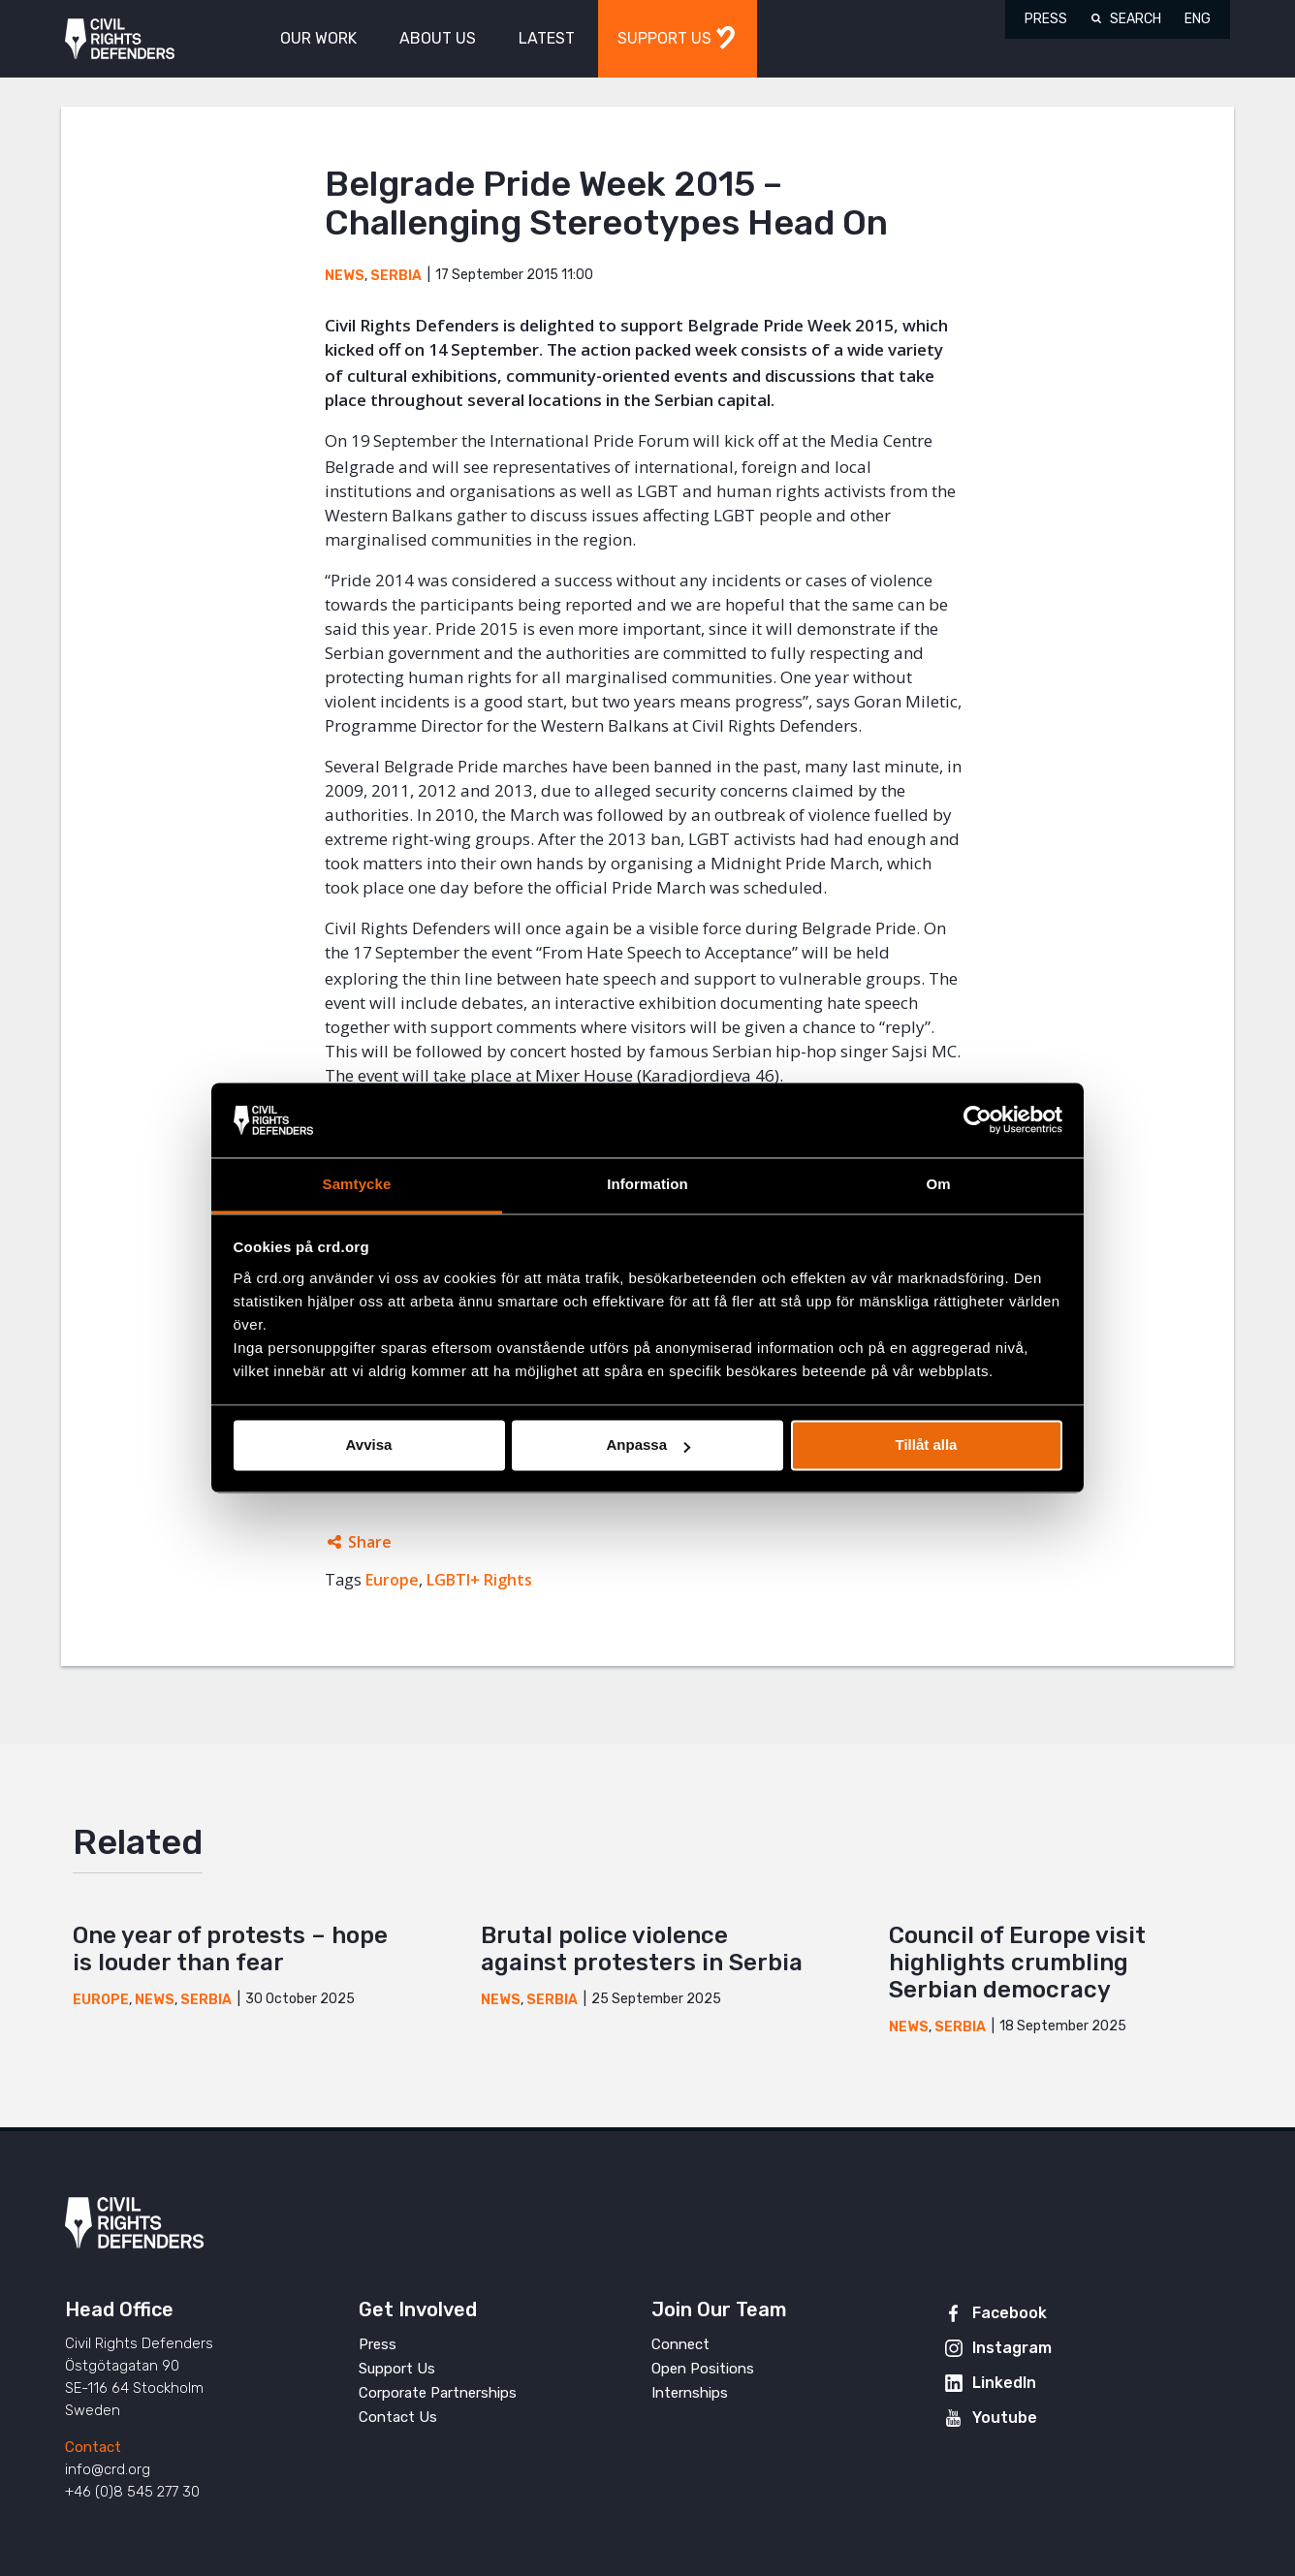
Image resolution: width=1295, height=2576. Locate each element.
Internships (689, 2393)
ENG (1197, 19)
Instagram (1012, 2348)
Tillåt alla (927, 1445)
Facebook (1009, 2313)
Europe (392, 1579)
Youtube (1004, 2417)
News (344, 275)
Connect (680, 2344)
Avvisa (369, 1445)
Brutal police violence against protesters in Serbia (642, 1949)
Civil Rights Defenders (119, 39)
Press (1046, 19)
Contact (93, 2447)
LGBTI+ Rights (479, 1579)
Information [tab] (647, 1184)
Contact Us (398, 2417)
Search (1135, 19)
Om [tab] (938, 1184)
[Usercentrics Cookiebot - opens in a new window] (977, 1120)
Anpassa (648, 1445)
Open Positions (702, 2368)
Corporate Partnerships (438, 2393)
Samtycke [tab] (357, 1184)
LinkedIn (1004, 2382)
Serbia (396, 275)
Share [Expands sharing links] (370, 1542)
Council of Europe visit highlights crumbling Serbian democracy (1017, 1962)
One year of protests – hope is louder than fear (230, 1949)
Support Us (397, 2368)
